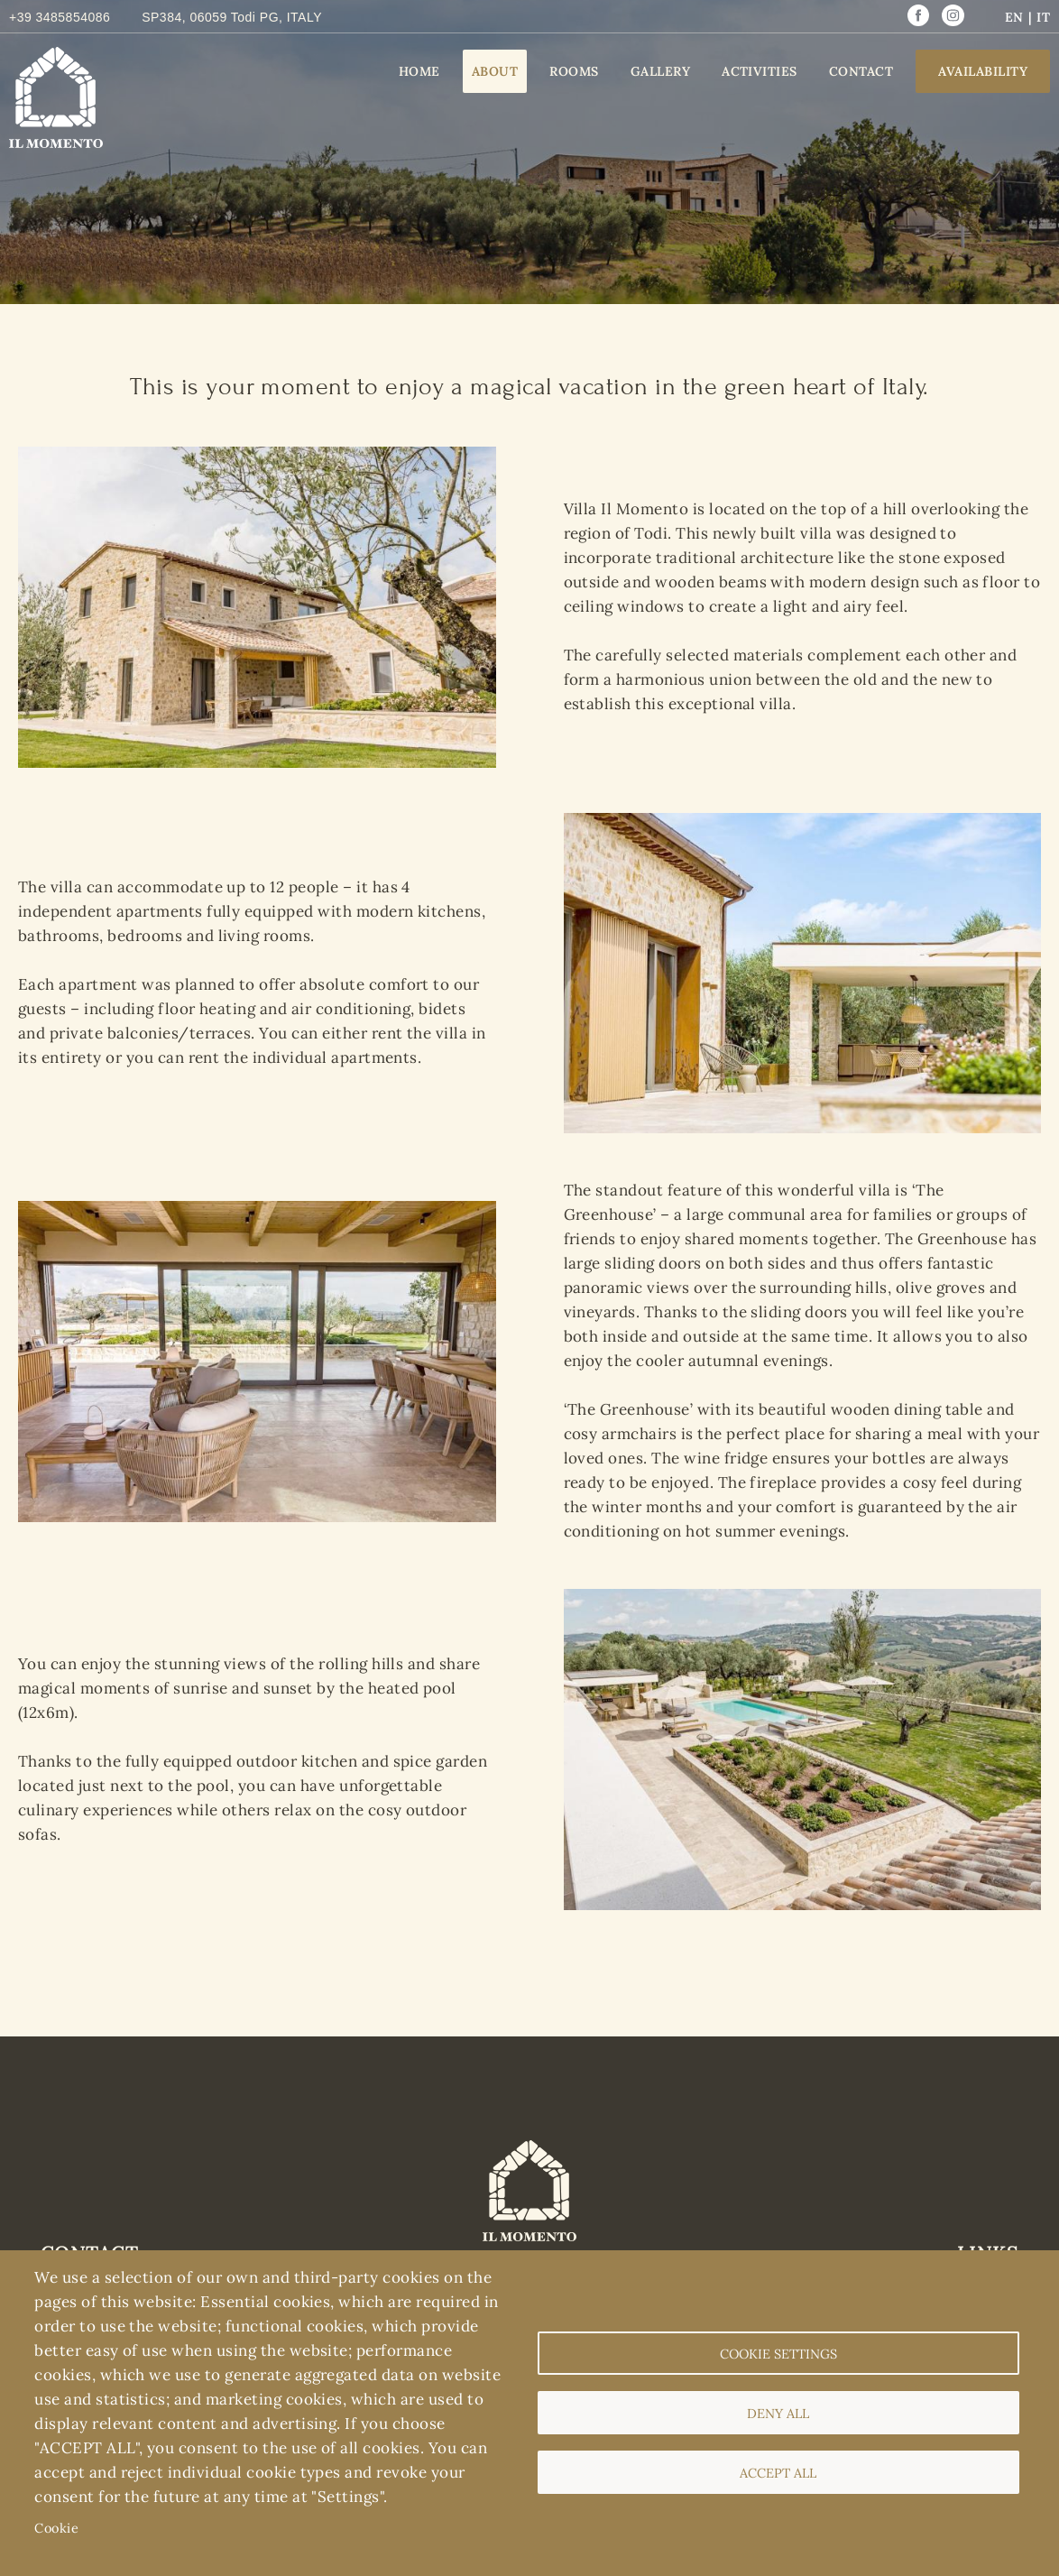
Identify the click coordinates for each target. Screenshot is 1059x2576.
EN (1014, 17)
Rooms (573, 71)
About (495, 71)
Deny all (778, 2413)
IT (1043, 17)
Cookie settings (778, 2353)
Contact (861, 71)
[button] (257, 458)
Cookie (56, 2527)
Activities (759, 71)
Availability (982, 71)
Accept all (778, 2472)
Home (419, 71)
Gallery (660, 71)
